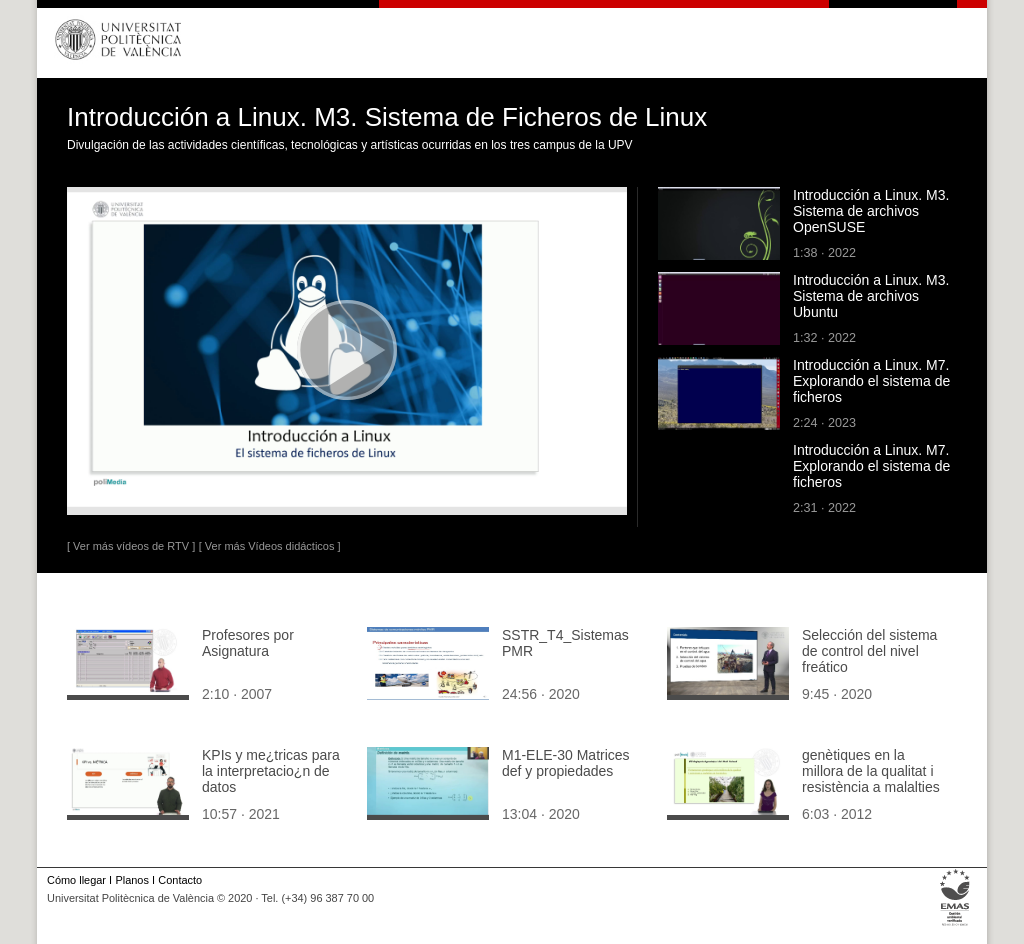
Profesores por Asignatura (248, 643)
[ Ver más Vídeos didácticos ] (270, 546)
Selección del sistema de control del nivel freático (869, 651)
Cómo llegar (76, 880)
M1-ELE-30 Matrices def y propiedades (566, 763)
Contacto (180, 880)
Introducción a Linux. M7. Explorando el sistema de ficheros (871, 381)
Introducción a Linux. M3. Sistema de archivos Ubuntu (871, 296)
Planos (131, 880)
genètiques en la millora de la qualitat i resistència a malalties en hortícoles (871, 779)
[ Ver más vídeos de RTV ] (131, 546)
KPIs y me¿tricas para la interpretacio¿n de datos (271, 771)
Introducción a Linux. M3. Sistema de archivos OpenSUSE (871, 211)
